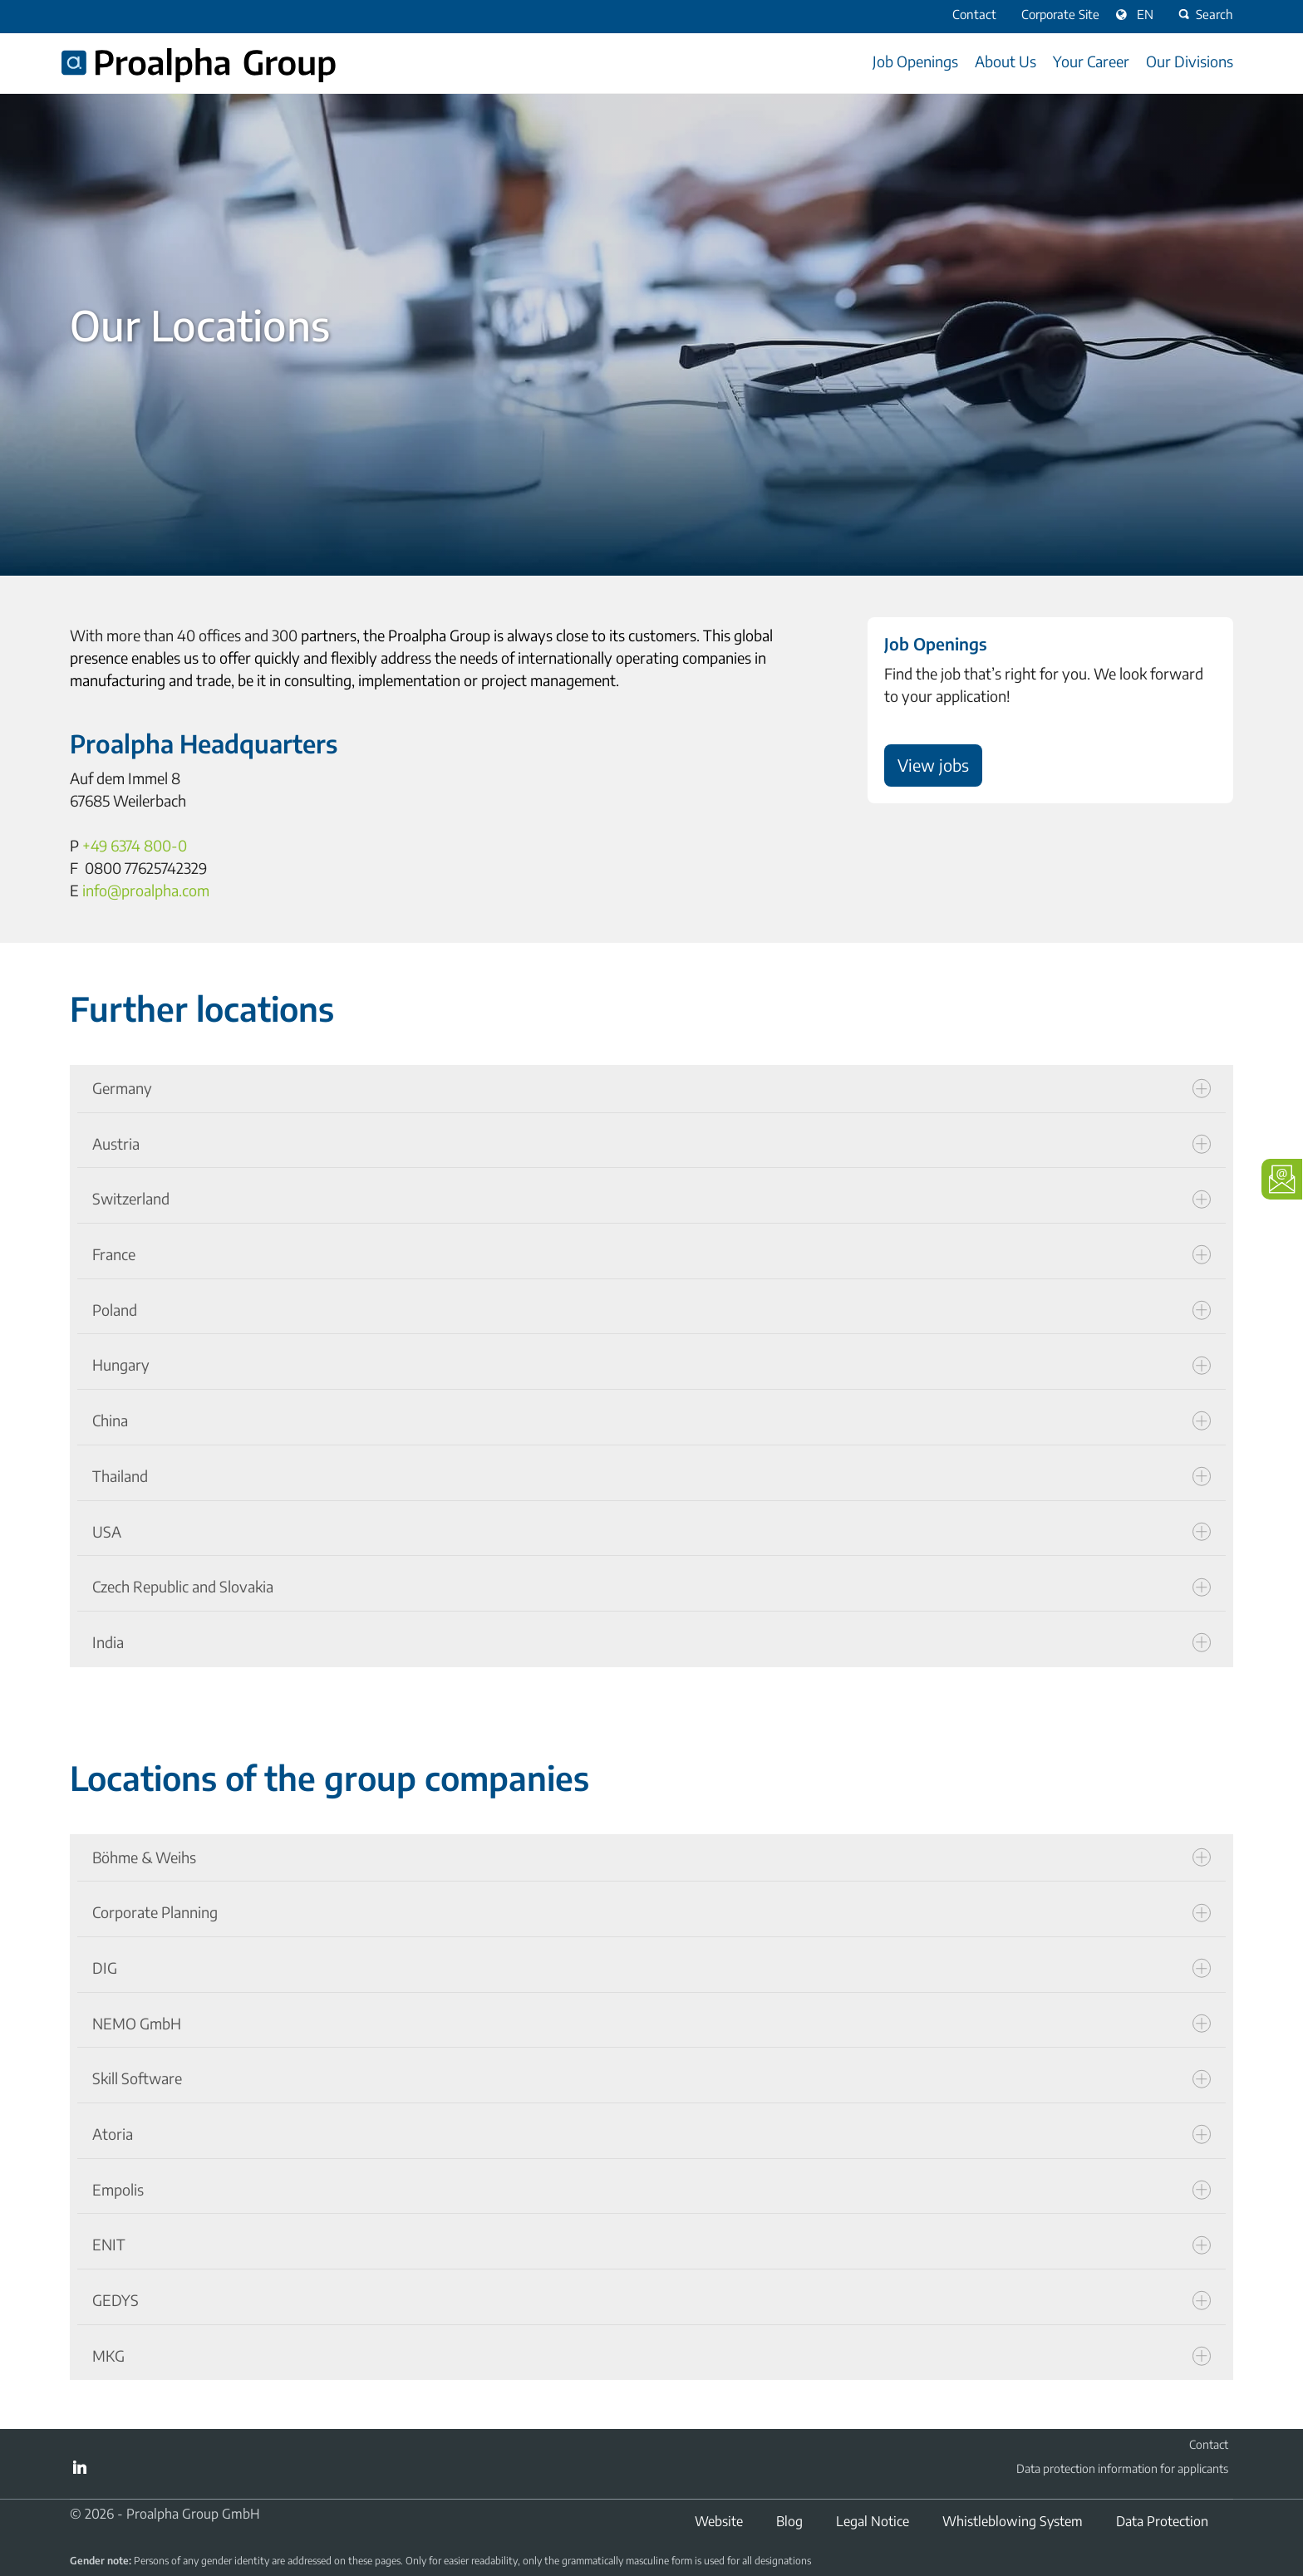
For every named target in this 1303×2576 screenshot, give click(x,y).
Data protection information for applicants (1122, 2468)
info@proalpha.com (145, 890)
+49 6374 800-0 (134, 845)
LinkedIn (80, 2467)
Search (1203, 14)
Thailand (651, 1476)
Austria (651, 1144)
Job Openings (915, 61)
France (651, 1254)
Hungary (651, 1365)
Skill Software (651, 2078)
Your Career (1091, 61)
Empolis (651, 2190)
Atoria (651, 2134)
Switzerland (651, 1199)
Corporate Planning (651, 1912)
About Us (1005, 61)
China (651, 1420)
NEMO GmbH (651, 2024)
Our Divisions (1189, 61)
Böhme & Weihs (651, 1857)
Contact (1208, 2444)
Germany (651, 1088)
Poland (651, 1310)
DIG (651, 1968)
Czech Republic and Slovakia (651, 1587)
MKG (651, 2356)
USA (651, 1532)
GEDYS (651, 2300)
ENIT (651, 2245)
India (651, 1642)
